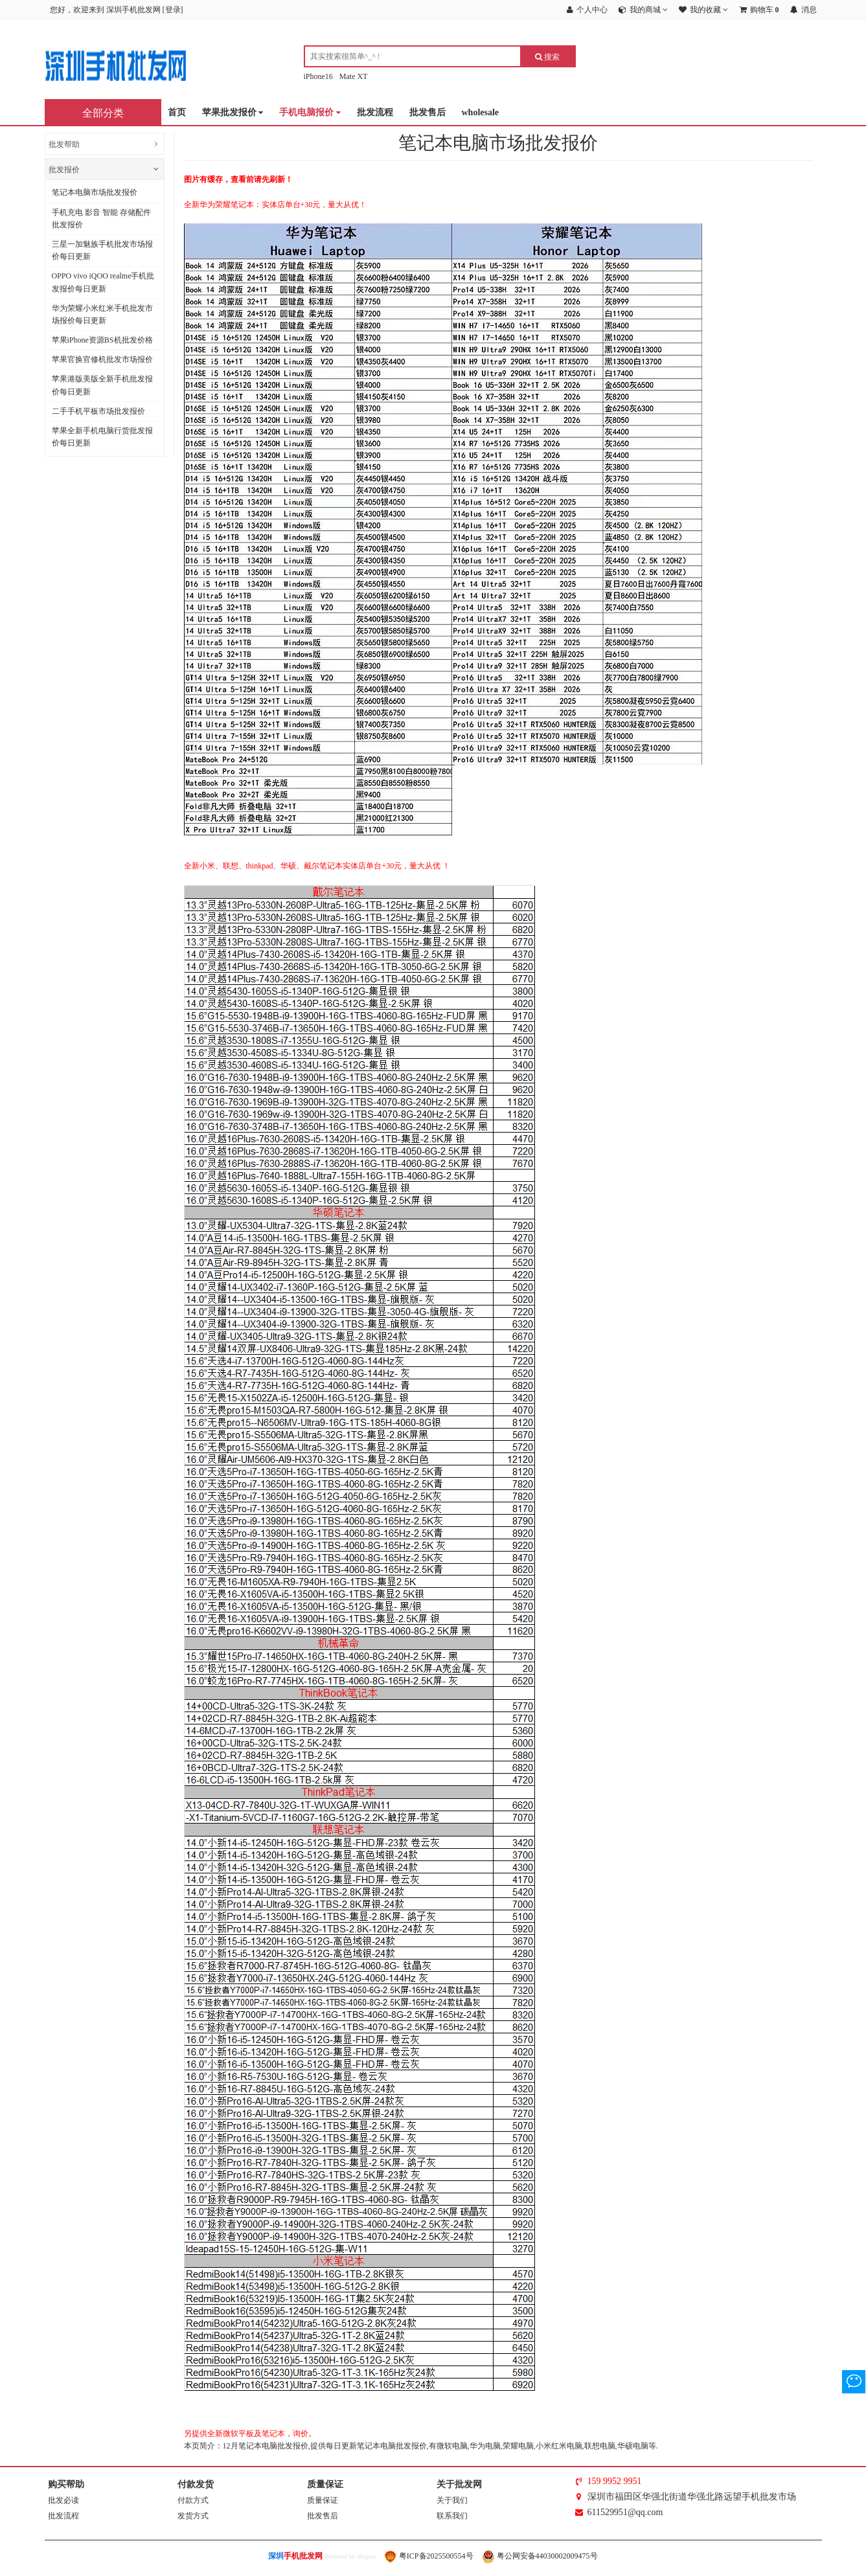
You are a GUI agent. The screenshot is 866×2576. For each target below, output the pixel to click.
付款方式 (193, 2500)
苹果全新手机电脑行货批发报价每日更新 (102, 436)
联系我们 (452, 2515)
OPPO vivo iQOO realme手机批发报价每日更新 (103, 282)
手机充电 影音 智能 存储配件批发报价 (101, 218)
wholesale (480, 112)
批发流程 (375, 112)
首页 (177, 112)
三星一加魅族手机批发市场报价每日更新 (102, 250)
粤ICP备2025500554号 (428, 2555)
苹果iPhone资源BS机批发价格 (102, 340)
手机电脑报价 (310, 113)
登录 (173, 9)
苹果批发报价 (233, 113)
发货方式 (193, 2515)
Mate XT (353, 76)
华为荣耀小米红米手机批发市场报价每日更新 (102, 314)
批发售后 (427, 112)
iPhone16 (318, 76)
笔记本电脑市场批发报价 (94, 192)
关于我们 (452, 2500)
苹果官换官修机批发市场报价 (102, 359)
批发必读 (63, 2500)
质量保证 (322, 2500)
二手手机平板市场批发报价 (98, 411)
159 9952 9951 (614, 2481)
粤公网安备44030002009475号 (540, 2555)
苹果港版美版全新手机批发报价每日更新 (102, 385)
